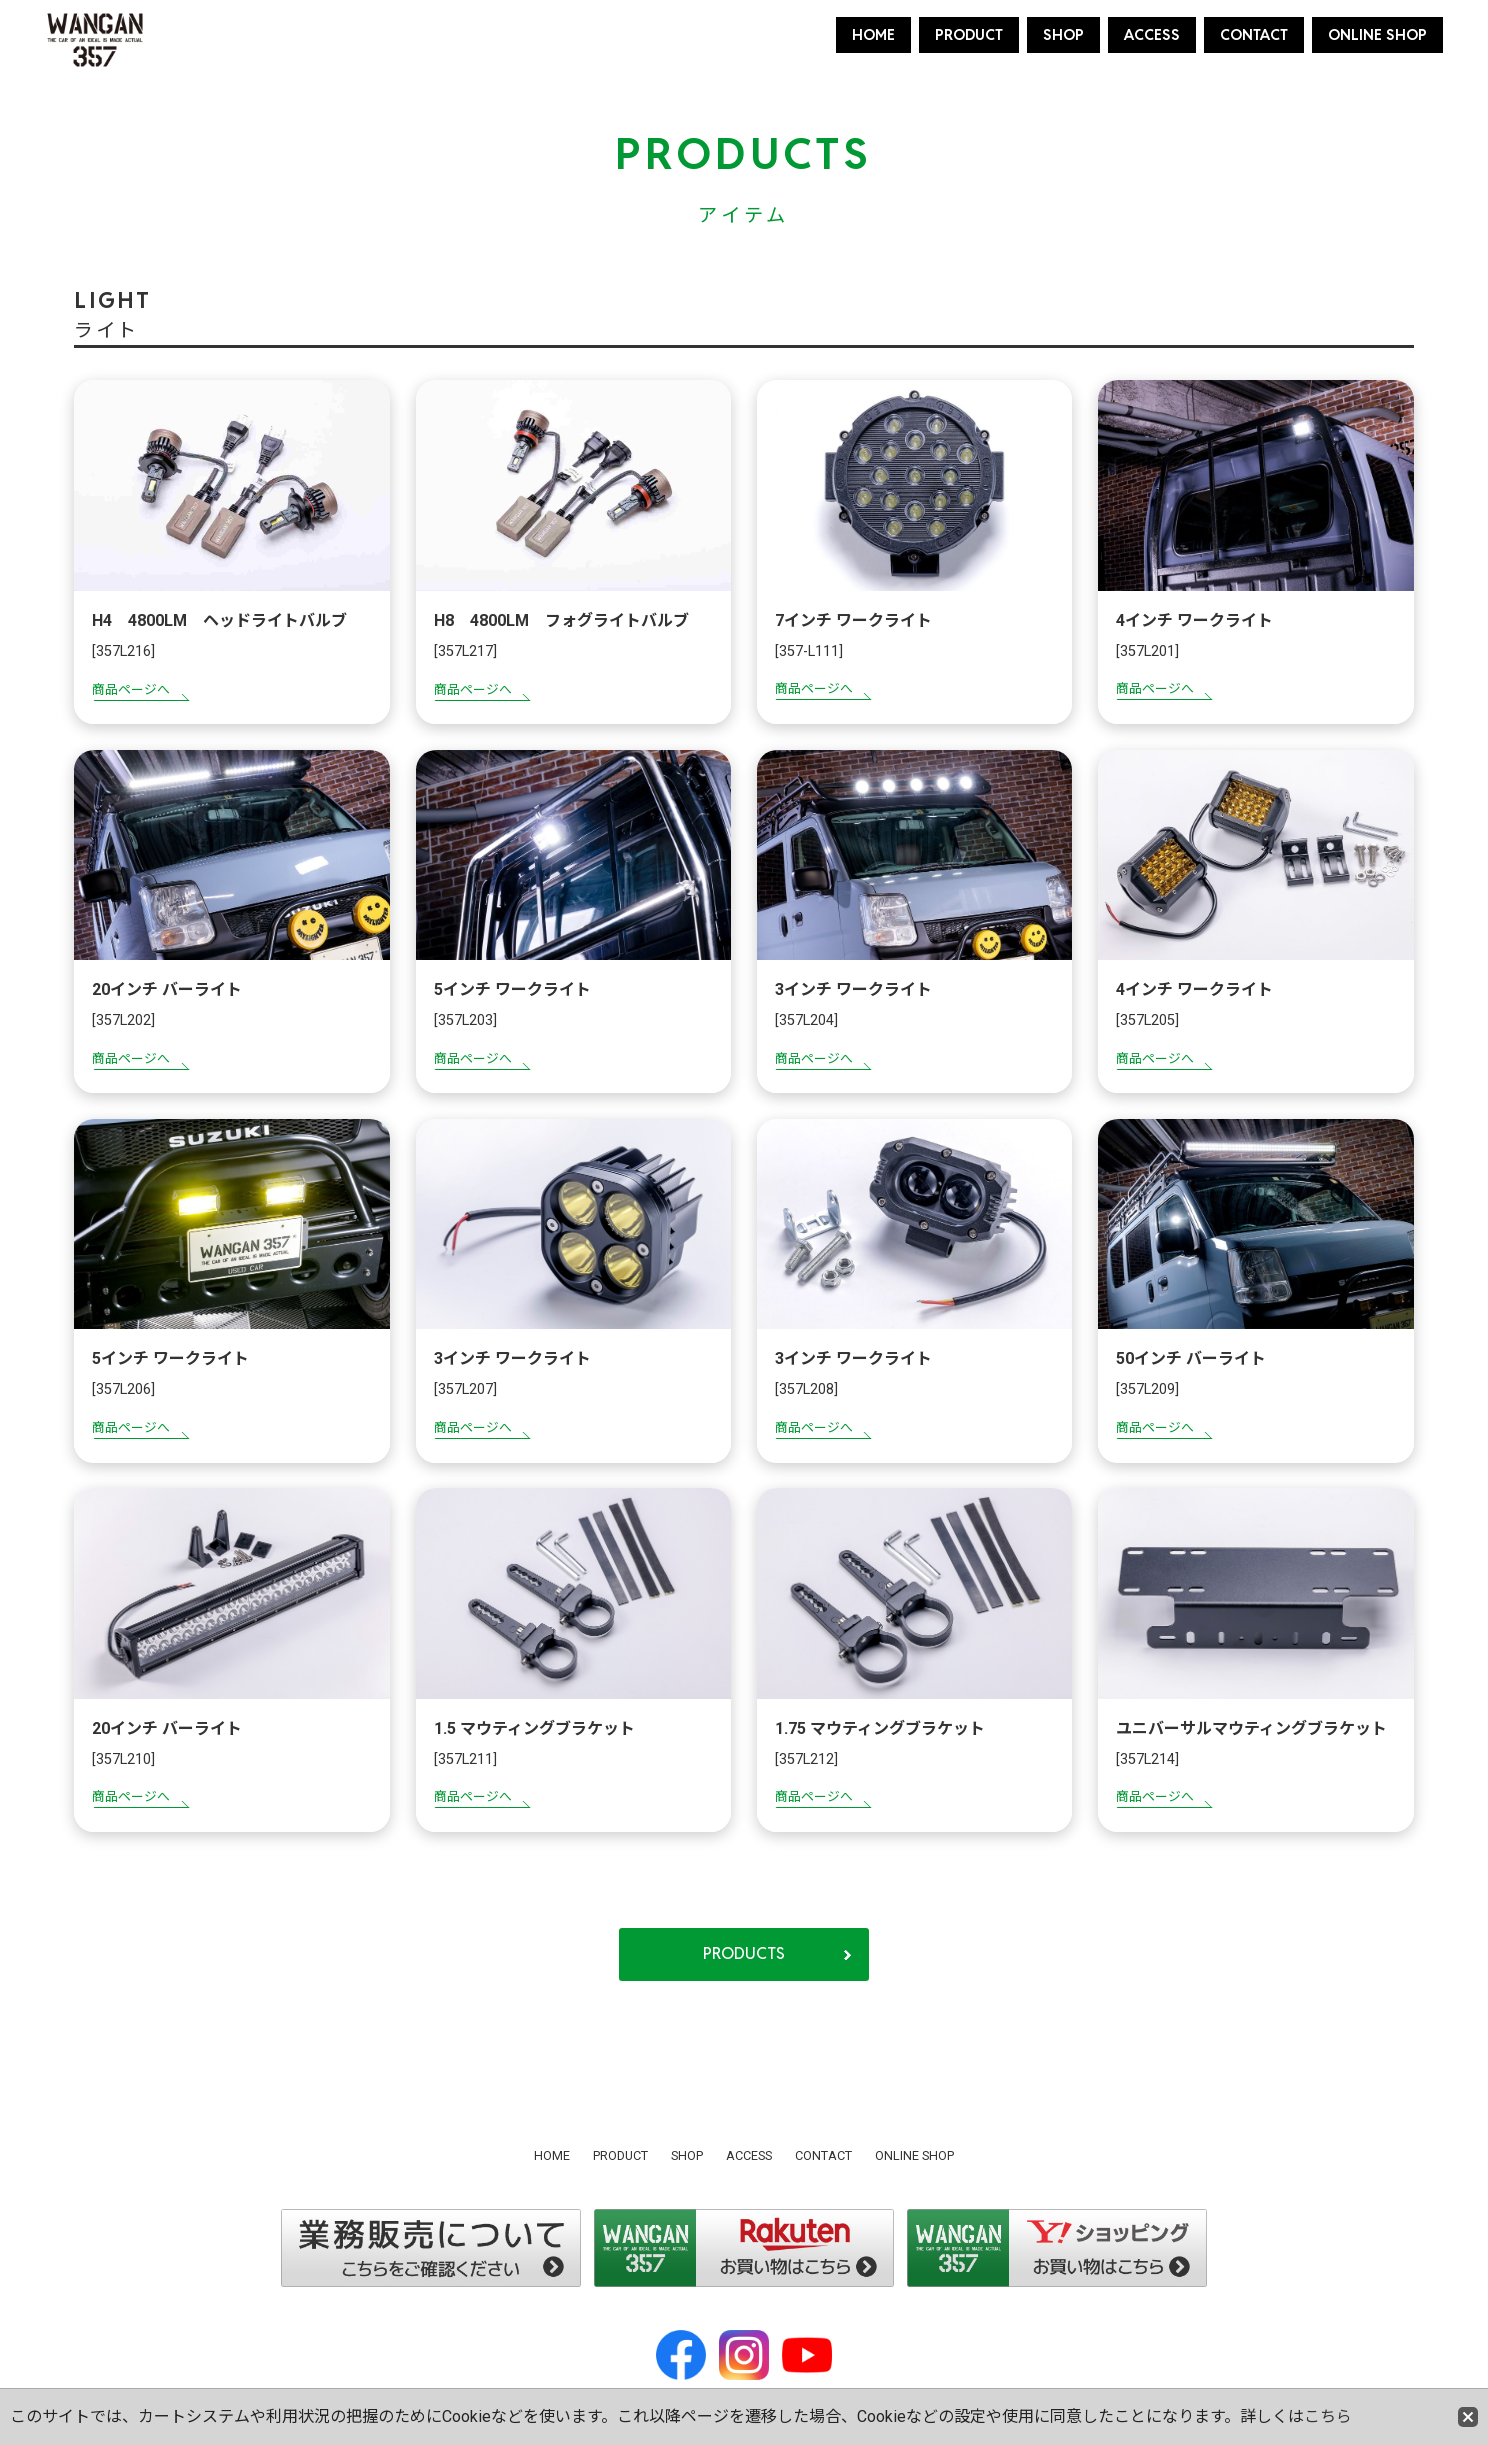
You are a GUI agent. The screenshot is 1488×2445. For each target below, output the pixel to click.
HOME (873, 34)
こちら (1328, 2416)
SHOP (1063, 34)
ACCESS (1152, 34)
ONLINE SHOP (1377, 34)
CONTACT (1254, 34)
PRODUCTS (744, 1955)
